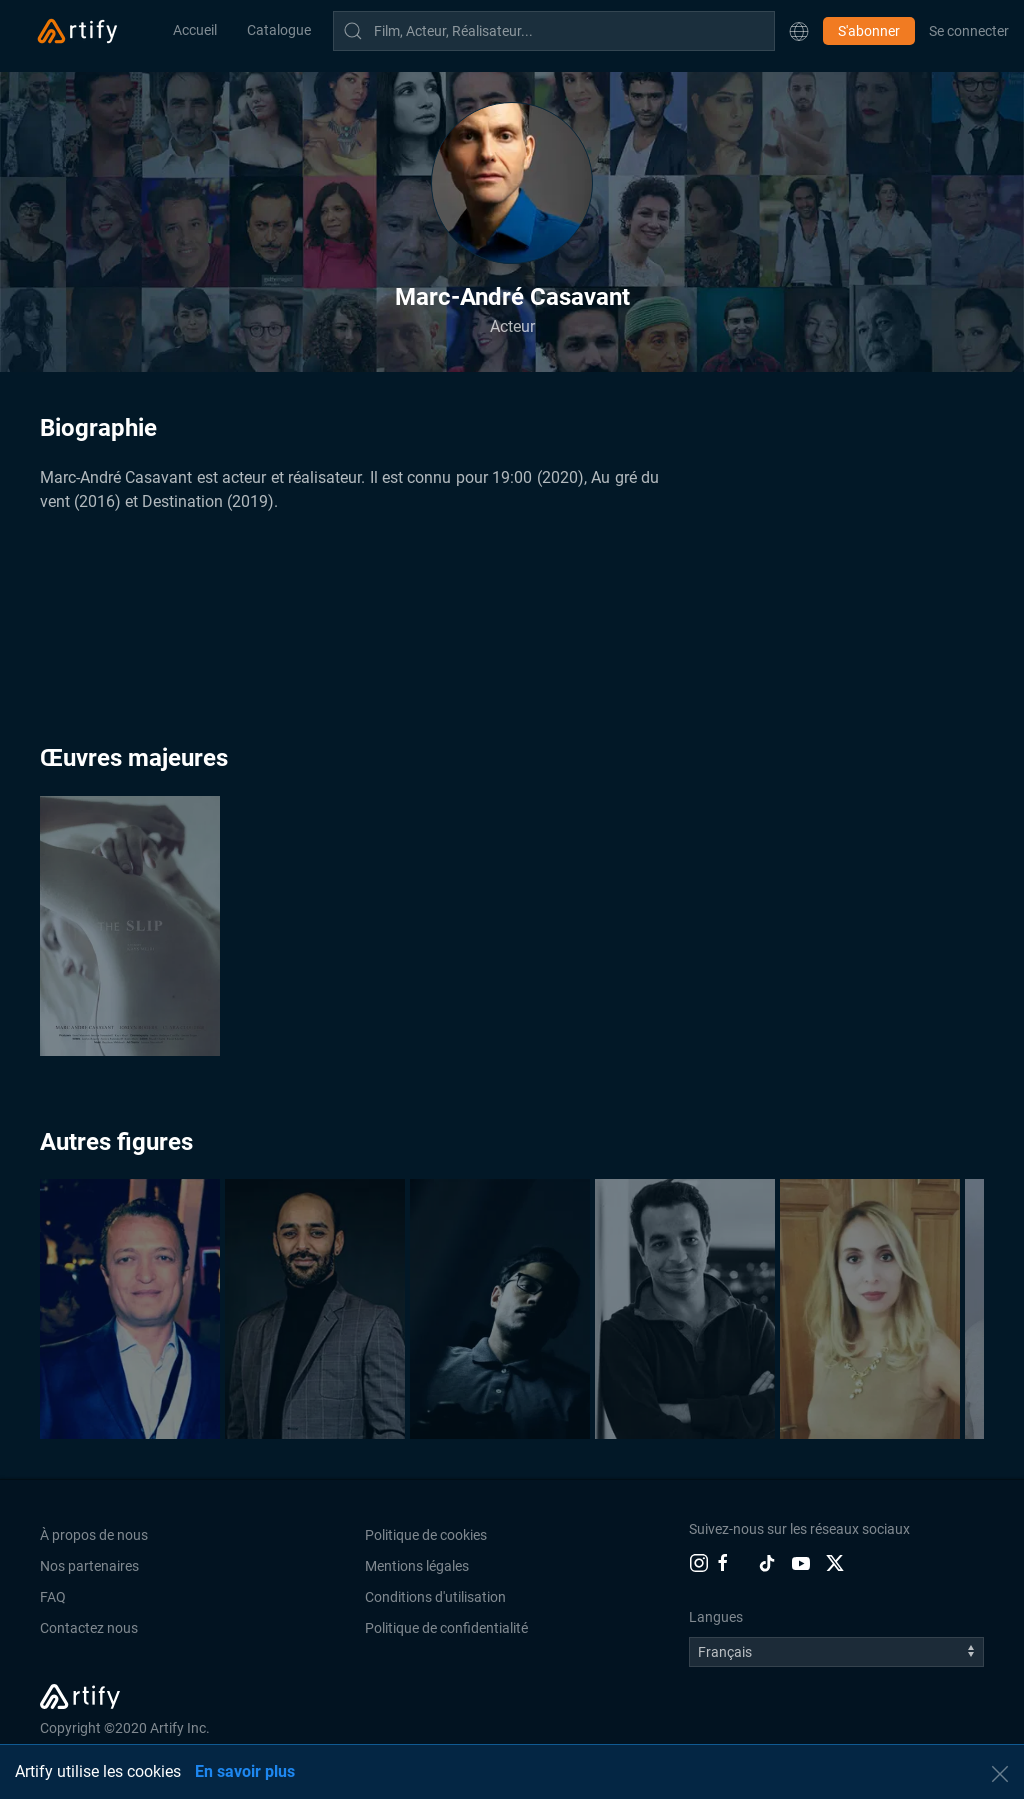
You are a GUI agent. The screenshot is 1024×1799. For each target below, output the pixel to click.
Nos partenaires (89, 1566)
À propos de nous (94, 1535)
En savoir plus (245, 1771)
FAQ (53, 1597)
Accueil (195, 30)
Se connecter (969, 31)
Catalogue (279, 30)
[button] (799, 31)
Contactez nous (89, 1628)
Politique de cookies (426, 1535)
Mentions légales (417, 1566)
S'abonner (869, 31)
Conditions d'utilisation (435, 1597)
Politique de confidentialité (446, 1628)
